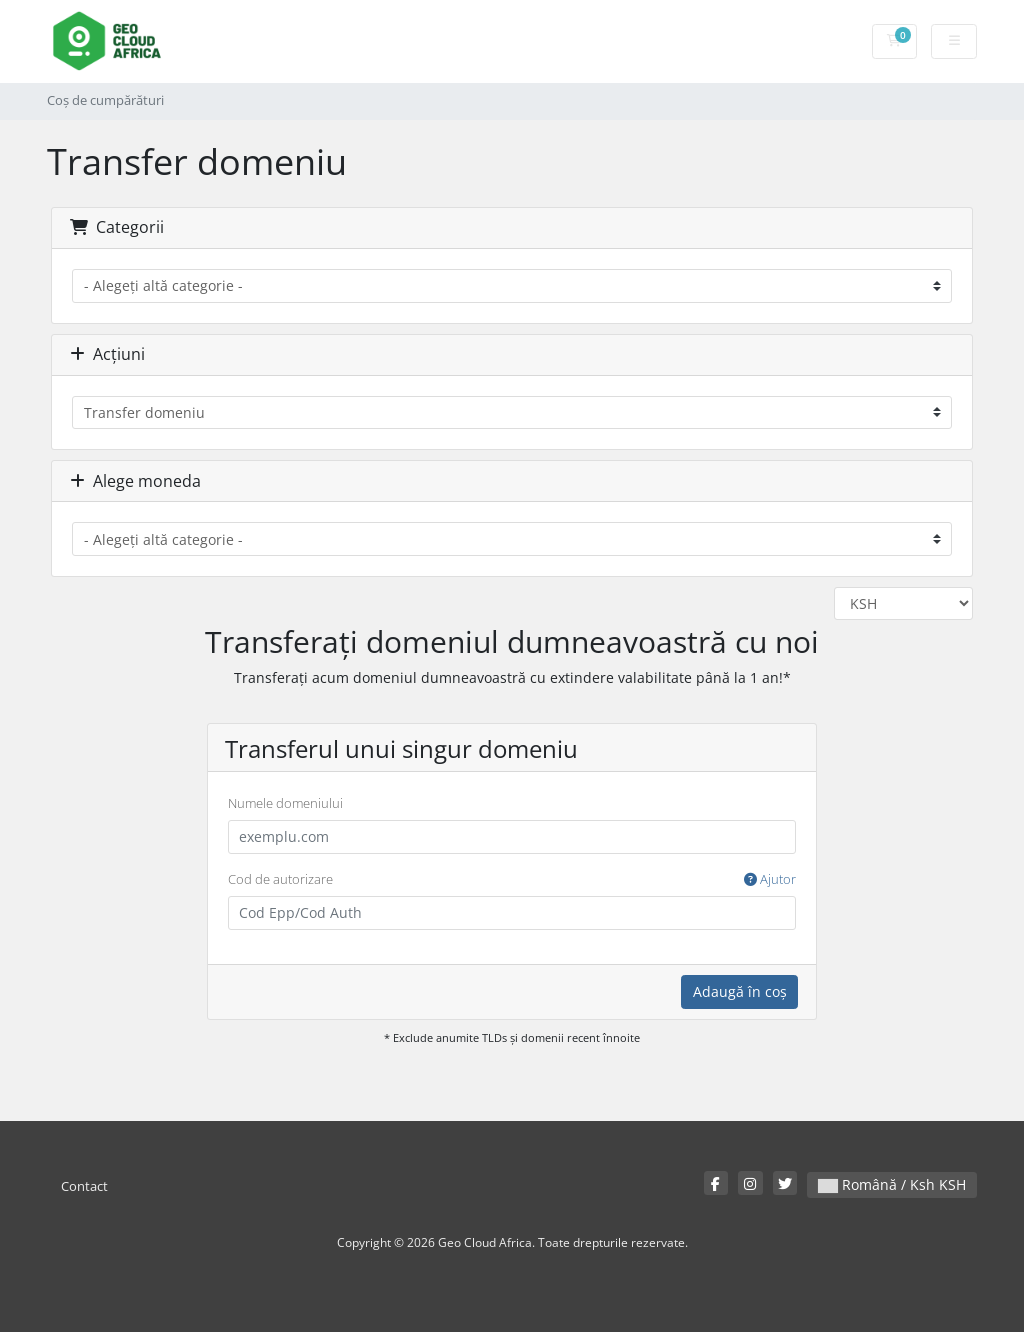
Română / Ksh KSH (892, 1184)
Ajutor (770, 879)
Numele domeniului (285, 803)
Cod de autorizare (512, 880)
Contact (84, 1186)
